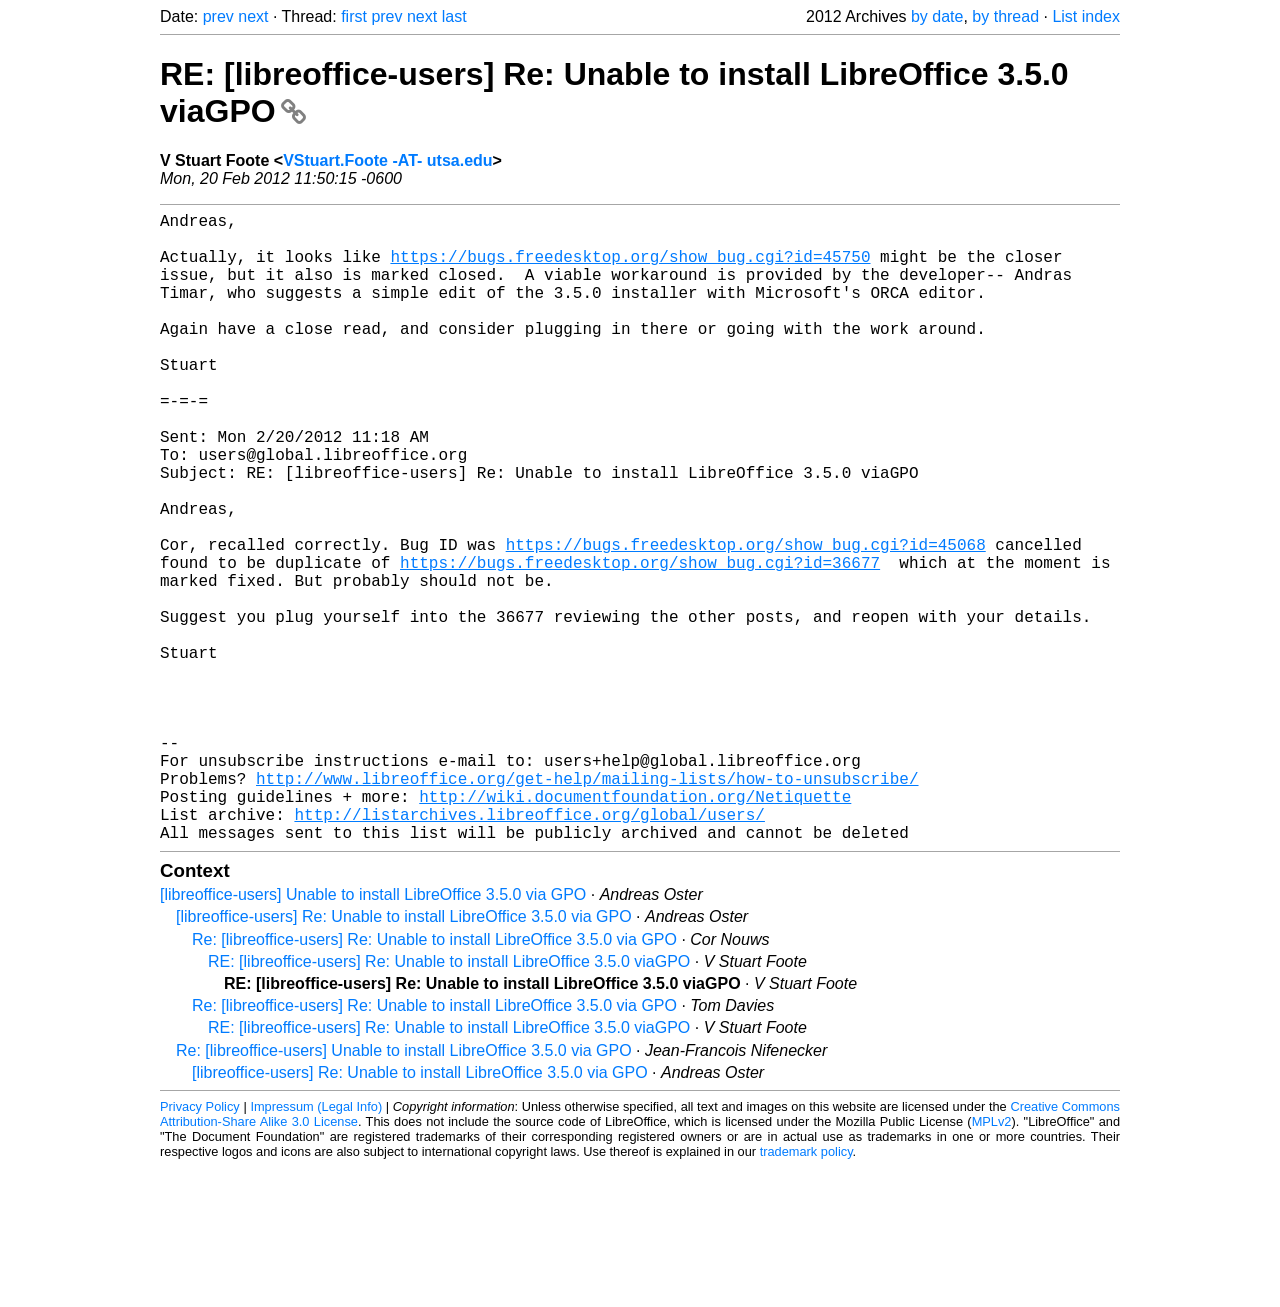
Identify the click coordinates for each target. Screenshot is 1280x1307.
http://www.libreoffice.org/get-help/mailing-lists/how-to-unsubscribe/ (587, 906)
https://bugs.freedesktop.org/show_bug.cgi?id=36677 (640, 642)
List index (1086, 16)
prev (218, 16)
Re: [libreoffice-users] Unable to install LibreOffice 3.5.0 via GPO (404, 1190)
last (454, 16)
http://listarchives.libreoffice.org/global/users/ (529, 950)
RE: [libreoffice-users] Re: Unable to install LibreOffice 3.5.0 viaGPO (449, 1101)
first (354, 16)
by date (937, 16)
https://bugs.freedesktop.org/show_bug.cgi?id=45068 (746, 620)
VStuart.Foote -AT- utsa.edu (387, 160)
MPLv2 (992, 1261)
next (253, 16)
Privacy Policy (200, 1246)
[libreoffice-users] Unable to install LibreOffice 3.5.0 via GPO (373, 1034)
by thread (1005, 16)
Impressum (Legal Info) (316, 1246)
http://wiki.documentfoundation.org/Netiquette (635, 928)
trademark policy (806, 1291)
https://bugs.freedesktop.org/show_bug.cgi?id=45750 (630, 268)
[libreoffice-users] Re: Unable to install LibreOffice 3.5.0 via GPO (404, 1056)
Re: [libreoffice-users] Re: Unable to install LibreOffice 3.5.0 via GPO (434, 1079)
